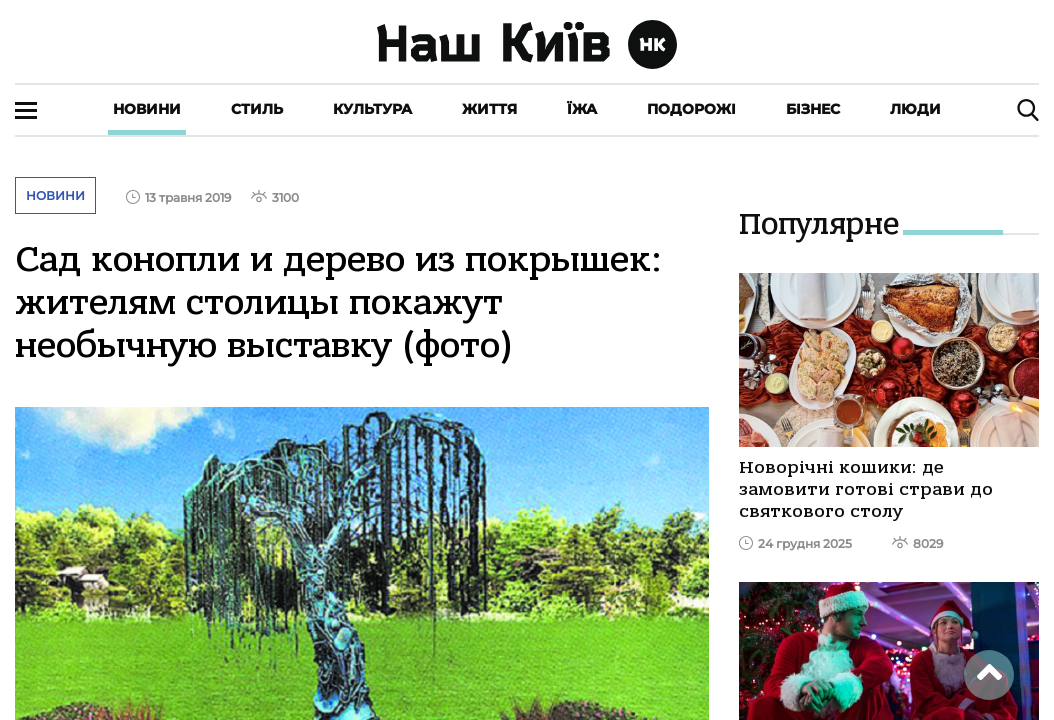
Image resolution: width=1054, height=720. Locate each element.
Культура (372, 109)
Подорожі (691, 109)
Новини (147, 109)
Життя (489, 109)
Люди (915, 109)
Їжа (582, 109)
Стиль (257, 109)
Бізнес (813, 109)
